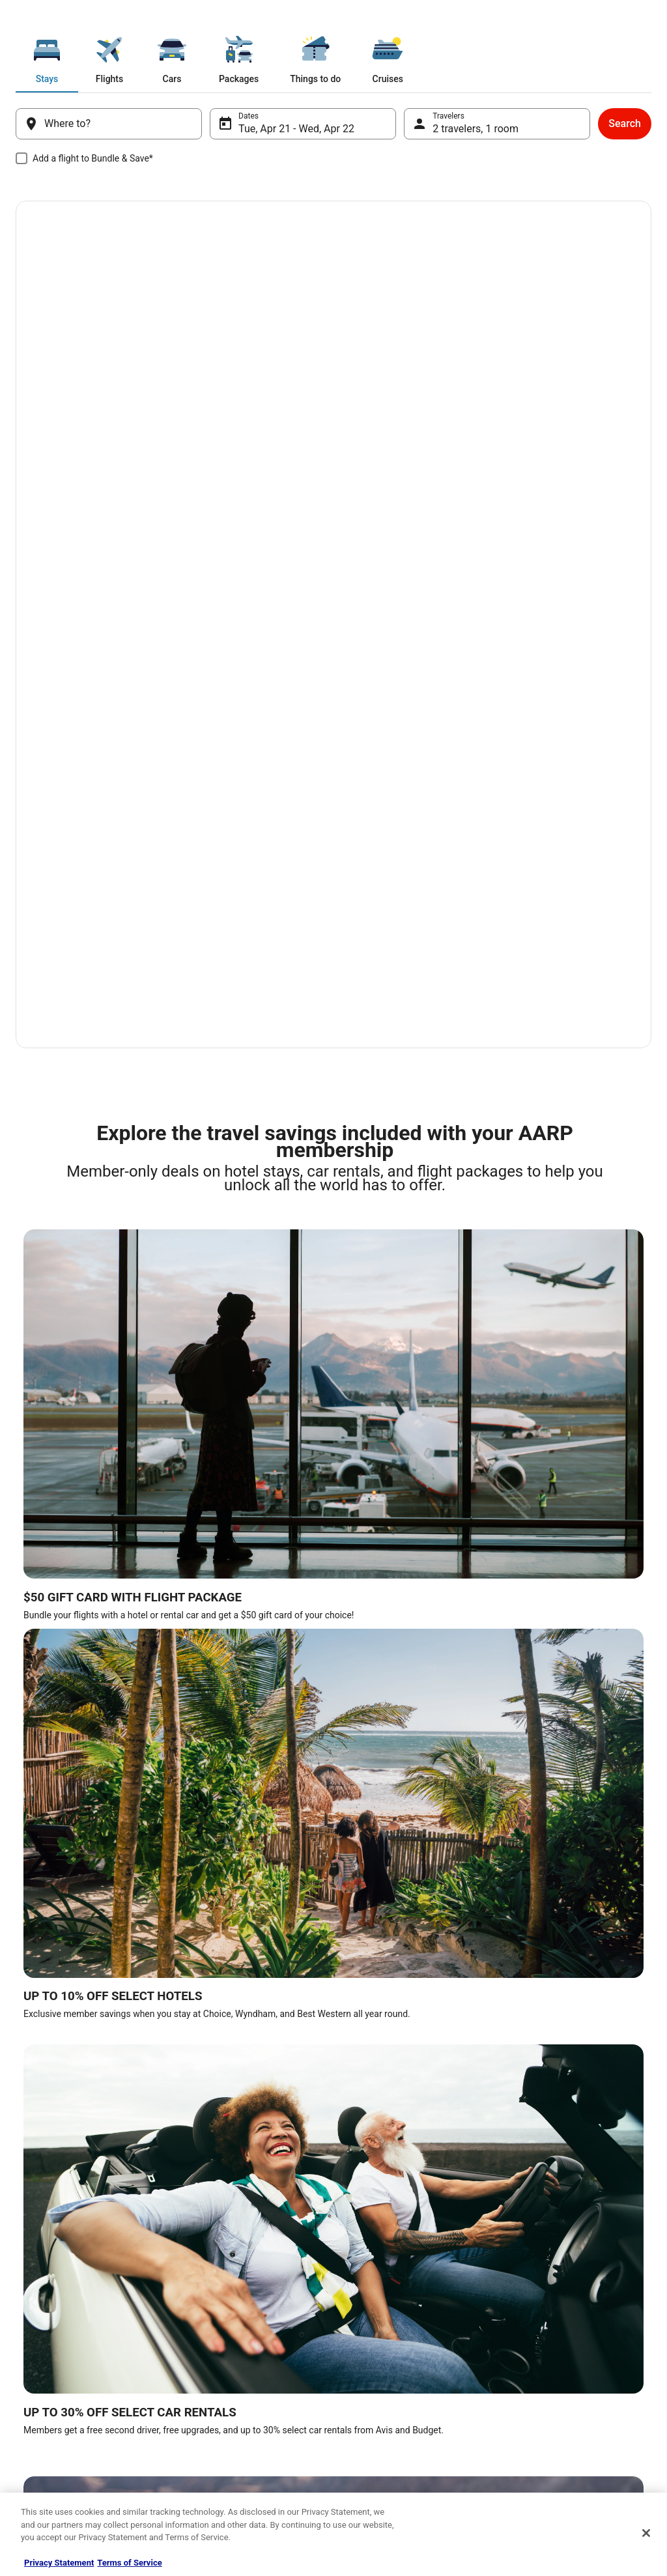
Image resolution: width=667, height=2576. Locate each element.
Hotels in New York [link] (217, 1640)
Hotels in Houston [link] (373, 1640)
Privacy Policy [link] (45, 2348)
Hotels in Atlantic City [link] (64, 1664)
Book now (80, 404)
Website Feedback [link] (53, 2411)
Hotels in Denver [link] (212, 1664)
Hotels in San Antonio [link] (381, 1615)
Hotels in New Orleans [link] (66, 1640)
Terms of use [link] (43, 2369)
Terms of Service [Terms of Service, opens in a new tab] (129, 2563)
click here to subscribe (596, 2164)
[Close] (646, 2533)
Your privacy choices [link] (56, 2432)
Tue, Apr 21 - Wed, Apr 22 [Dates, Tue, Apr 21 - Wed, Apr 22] (302, 128)
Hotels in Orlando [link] (531, 1615)
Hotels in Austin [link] (528, 1640)
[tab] (163, 57)
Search (609, 123)
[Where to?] (119, 123)
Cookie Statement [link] (52, 2390)
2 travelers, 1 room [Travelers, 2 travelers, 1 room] (470, 128)
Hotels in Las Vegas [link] (61, 1615)
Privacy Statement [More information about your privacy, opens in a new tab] (59, 2563)
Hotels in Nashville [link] (217, 1615)
